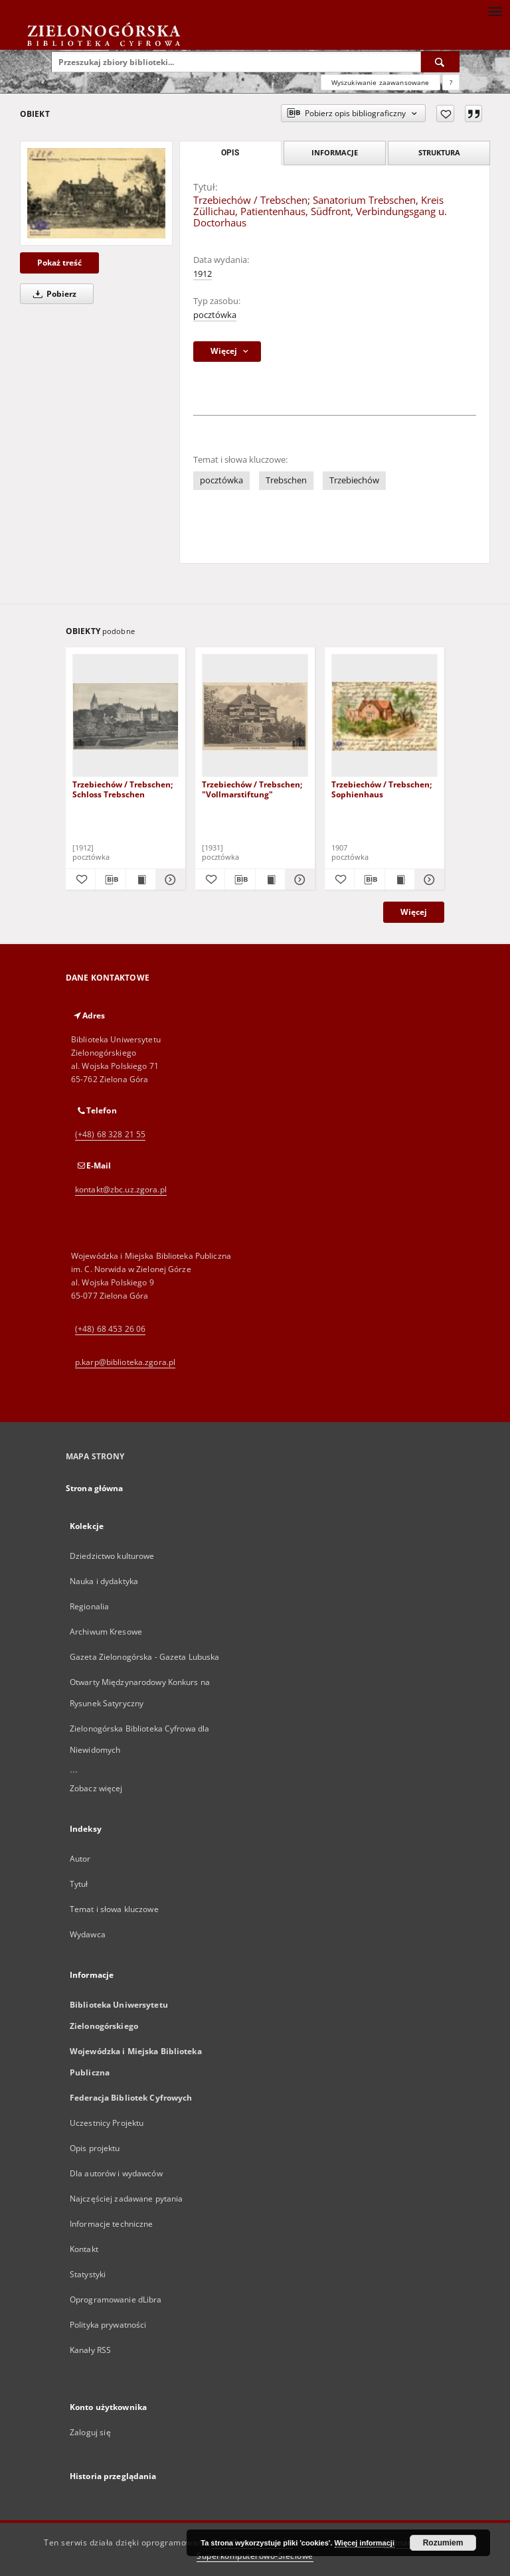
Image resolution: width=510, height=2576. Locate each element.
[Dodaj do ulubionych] (445, 113)
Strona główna (95, 1488)
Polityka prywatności (108, 2324)
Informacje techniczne (111, 2223)
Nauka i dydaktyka (104, 1581)
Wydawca (88, 1934)
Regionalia (89, 1606)
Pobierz (52, 293)
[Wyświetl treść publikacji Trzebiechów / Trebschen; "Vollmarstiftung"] (270, 879)
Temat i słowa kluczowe (114, 1909)
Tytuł (79, 1884)
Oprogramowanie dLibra (116, 2299)
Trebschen (286, 480)
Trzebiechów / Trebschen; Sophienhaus (381, 789)
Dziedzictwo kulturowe (112, 1556)
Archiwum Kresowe (106, 1631)
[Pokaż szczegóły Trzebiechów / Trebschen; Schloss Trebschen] (168, 879)
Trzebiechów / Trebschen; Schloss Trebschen (122, 789)
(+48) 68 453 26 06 (110, 1328)
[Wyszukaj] (440, 61)
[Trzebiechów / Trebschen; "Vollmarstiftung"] (255, 716)
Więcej (413, 912)
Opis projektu (95, 2148)
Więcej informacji (364, 2543)
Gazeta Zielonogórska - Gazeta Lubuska (144, 1656)
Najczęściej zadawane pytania (126, 2198)
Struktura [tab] (439, 152)
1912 (202, 274)
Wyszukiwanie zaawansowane (380, 82)
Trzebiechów (354, 480)
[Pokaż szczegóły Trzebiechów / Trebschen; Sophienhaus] (427, 879)
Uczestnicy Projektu (106, 2123)
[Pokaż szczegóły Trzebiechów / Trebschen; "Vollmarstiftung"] (298, 879)
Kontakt (84, 2249)
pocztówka (214, 315)
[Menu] (495, 10)
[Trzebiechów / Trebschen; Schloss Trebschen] (125, 716)
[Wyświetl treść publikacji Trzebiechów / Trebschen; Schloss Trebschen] (140, 879)
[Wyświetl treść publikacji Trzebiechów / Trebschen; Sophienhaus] (399, 879)
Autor (80, 1858)
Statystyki (88, 2274)
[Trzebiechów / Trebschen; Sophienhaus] (384, 716)
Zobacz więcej (96, 1788)
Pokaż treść (59, 262)
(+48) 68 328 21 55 (110, 1134)
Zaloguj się (90, 2432)
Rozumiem (443, 2542)
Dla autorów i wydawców (116, 2173)
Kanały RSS (90, 2350)
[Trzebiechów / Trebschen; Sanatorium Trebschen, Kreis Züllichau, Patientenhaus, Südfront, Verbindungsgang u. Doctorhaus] (96, 193)
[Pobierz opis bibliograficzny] (110, 879)
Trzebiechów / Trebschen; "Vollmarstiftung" (252, 789)
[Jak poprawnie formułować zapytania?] (451, 82)
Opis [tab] (230, 152)
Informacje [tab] (334, 152)
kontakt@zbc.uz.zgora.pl (121, 1189)
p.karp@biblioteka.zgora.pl (125, 1362)
